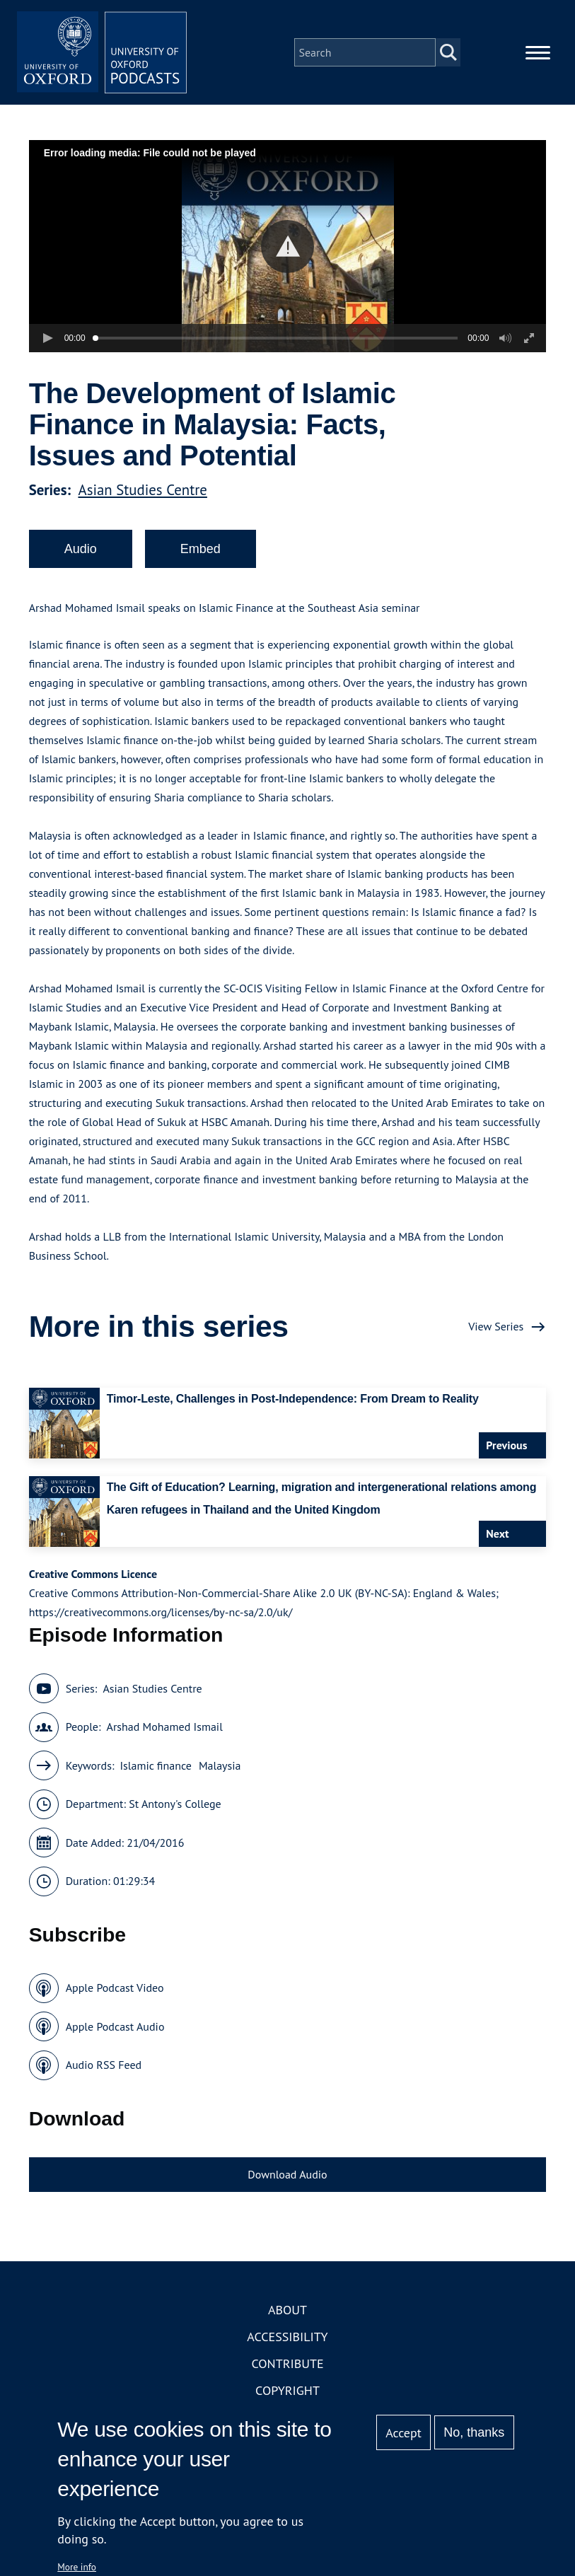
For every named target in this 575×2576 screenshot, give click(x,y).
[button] (287, 246)
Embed (200, 549)
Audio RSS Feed (103, 2065)
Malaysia (220, 1765)
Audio (80, 549)
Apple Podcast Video (115, 1987)
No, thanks (473, 2432)
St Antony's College (175, 1804)
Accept (403, 2433)
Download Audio (287, 2174)
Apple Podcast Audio (115, 2026)
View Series (495, 1326)
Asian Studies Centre (142, 489)
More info (76, 2566)
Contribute (287, 2363)
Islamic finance (155, 1765)
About (287, 2310)
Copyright (287, 2390)
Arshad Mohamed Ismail (165, 1726)
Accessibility (287, 2336)
